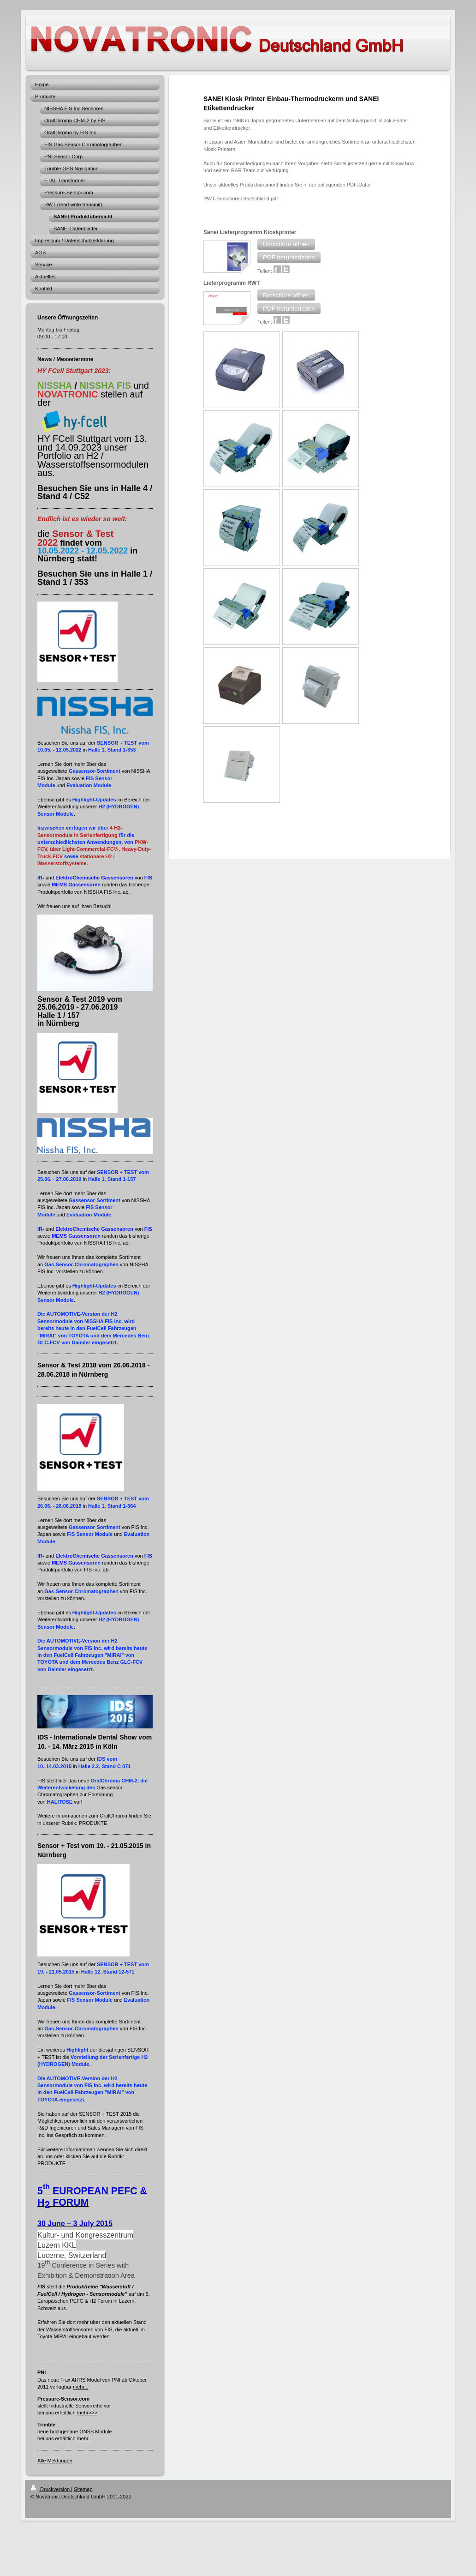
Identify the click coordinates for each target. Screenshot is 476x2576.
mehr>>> (87, 2412)
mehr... (81, 2386)
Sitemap (83, 2489)
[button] (286, 244)
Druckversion (50, 2489)
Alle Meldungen (54, 2460)
